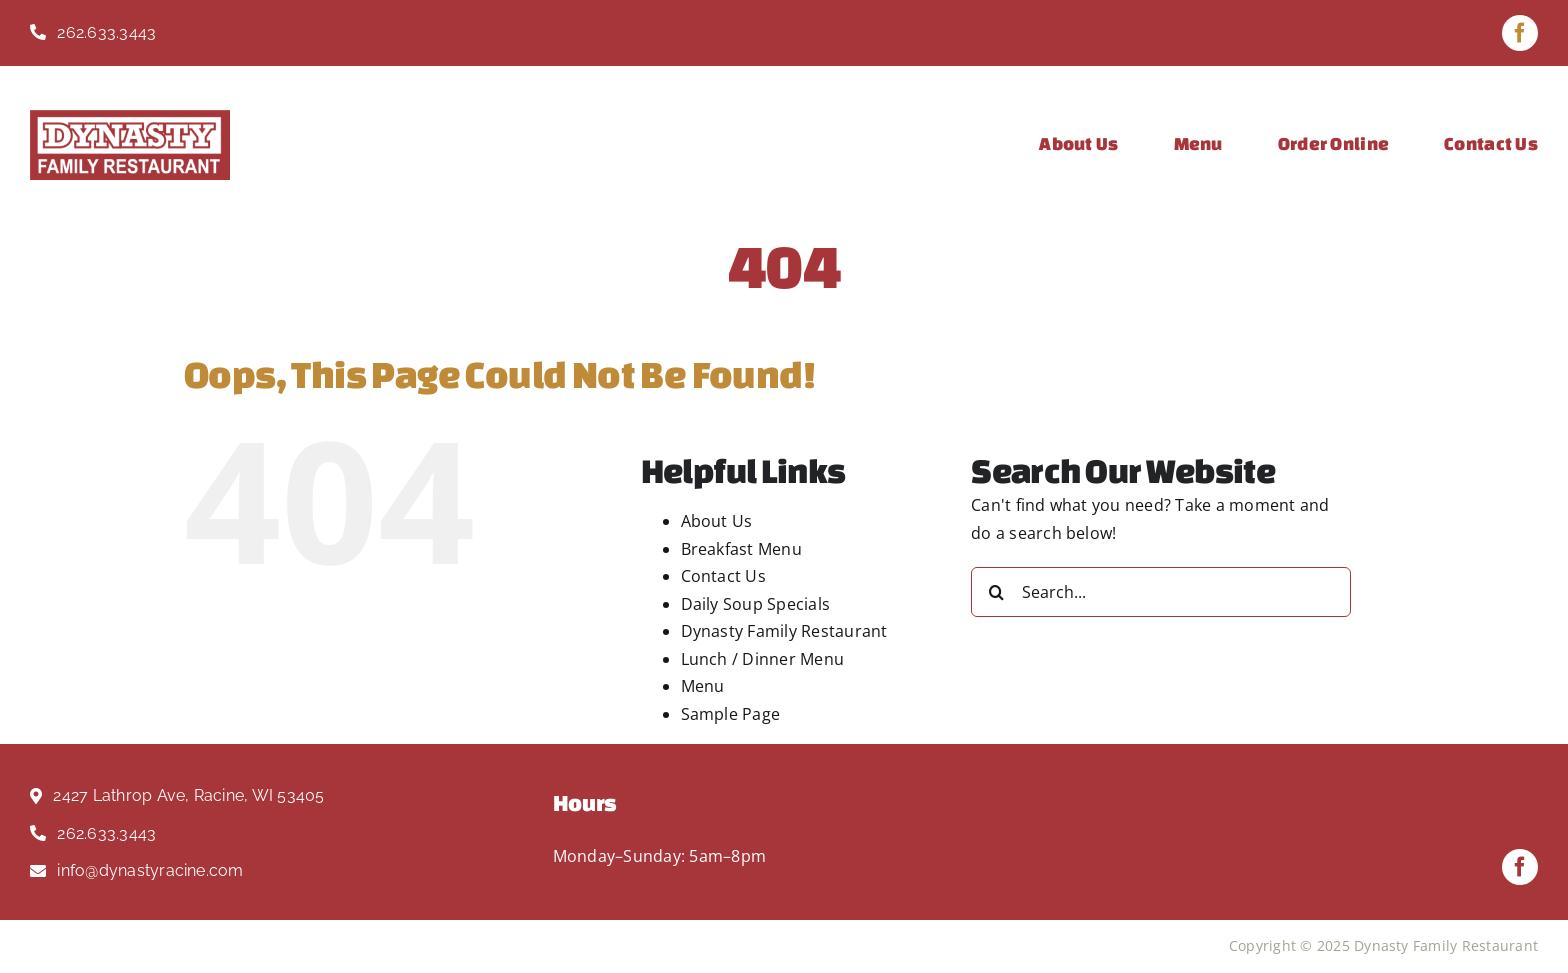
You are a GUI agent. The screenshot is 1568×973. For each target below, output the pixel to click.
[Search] (996, 592)
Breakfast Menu (741, 549)
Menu (703, 686)
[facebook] (1520, 33)
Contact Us (723, 576)
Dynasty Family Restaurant (784, 631)
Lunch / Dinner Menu (763, 659)
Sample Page (731, 714)
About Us (717, 521)
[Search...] (1161, 592)
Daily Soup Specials (756, 604)
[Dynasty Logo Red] (130, 118)
